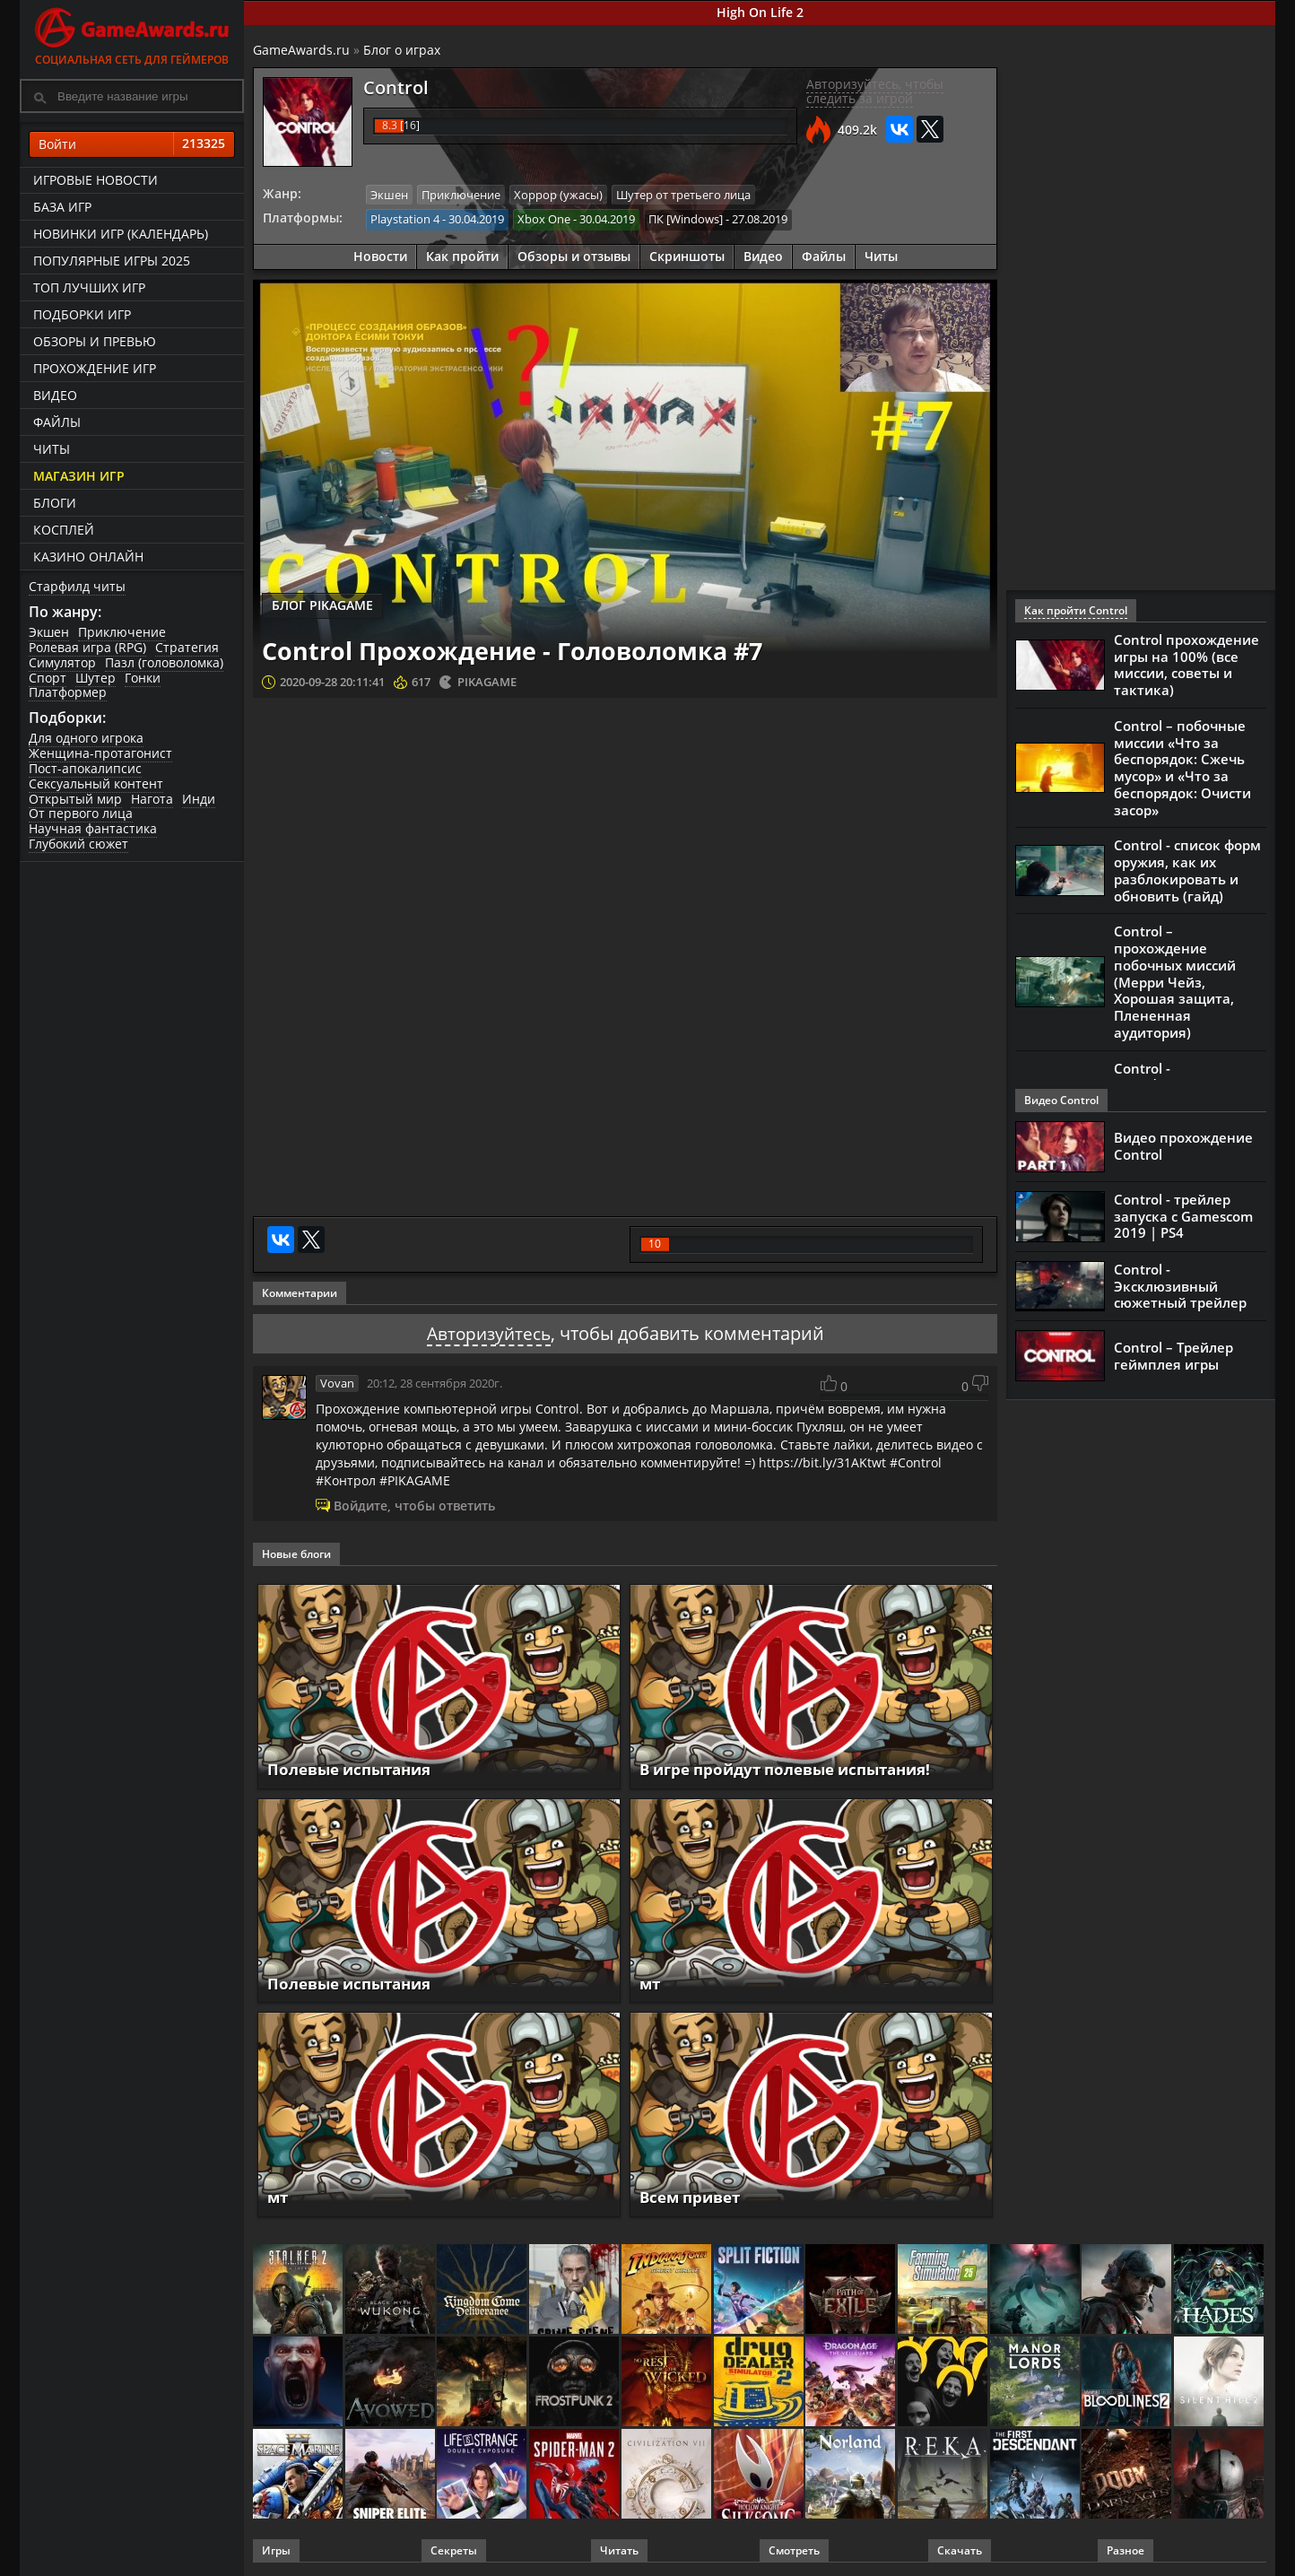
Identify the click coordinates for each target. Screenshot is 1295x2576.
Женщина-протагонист (100, 752)
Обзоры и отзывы (573, 255)
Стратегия (187, 647)
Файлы (57, 422)
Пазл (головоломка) (164, 662)
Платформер (68, 692)
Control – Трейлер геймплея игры (1173, 1356)
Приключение (122, 631)
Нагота (152, 798)
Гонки (143, 677)
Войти (132, 144)
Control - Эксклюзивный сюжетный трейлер (1180, 1286)
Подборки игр (82, 314)
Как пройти (462, 255)
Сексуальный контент (96, 783)
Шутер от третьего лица (683, 195)
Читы (51, 448)
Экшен (49, 631)
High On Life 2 (760, 12)
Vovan (337, 1383)
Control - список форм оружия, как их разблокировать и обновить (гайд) (1187, 863)
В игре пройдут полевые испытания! (796, 1769)
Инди (198, 798)
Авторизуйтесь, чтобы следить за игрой (874, 91)
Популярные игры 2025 (111, 260)
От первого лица (81, 813)
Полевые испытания (355, 1769)
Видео (55, 395)
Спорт (47, 677)
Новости (380, 255)
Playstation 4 (404, 219)
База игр (62, 206)
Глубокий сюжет (78, 843)
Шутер (95, 677)
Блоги (54, 502)
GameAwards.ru (301, 49)
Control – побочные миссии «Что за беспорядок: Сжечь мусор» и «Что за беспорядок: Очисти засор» (1182, 763)
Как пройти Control (1075, 610)
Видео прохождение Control (1183, 1146)
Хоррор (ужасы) (558, 195)
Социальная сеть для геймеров (131, 33)
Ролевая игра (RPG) (87, 647)
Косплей (63, 529)
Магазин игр (79, 475)
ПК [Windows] (685, 219)
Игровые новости (95, 179)
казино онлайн (88, 556)
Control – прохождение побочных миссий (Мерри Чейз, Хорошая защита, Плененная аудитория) (1175, 970)
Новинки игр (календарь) (120, 233)
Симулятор (62, 662)
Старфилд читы (77, 586)
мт (650, 1983)
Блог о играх (401, 49)
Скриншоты (687, 255)
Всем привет (693, 2196)
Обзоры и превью (94, 341)
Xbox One (543, 219)
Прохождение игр (94, 368)
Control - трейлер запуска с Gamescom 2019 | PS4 (1183, 1216)
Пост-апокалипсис (85, 768)
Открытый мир (75, 798)
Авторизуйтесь (488, 1333)
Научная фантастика (93, 828)
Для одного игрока (86, 737)
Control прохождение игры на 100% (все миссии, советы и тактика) (1186, 664)
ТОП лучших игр (89, 287)
